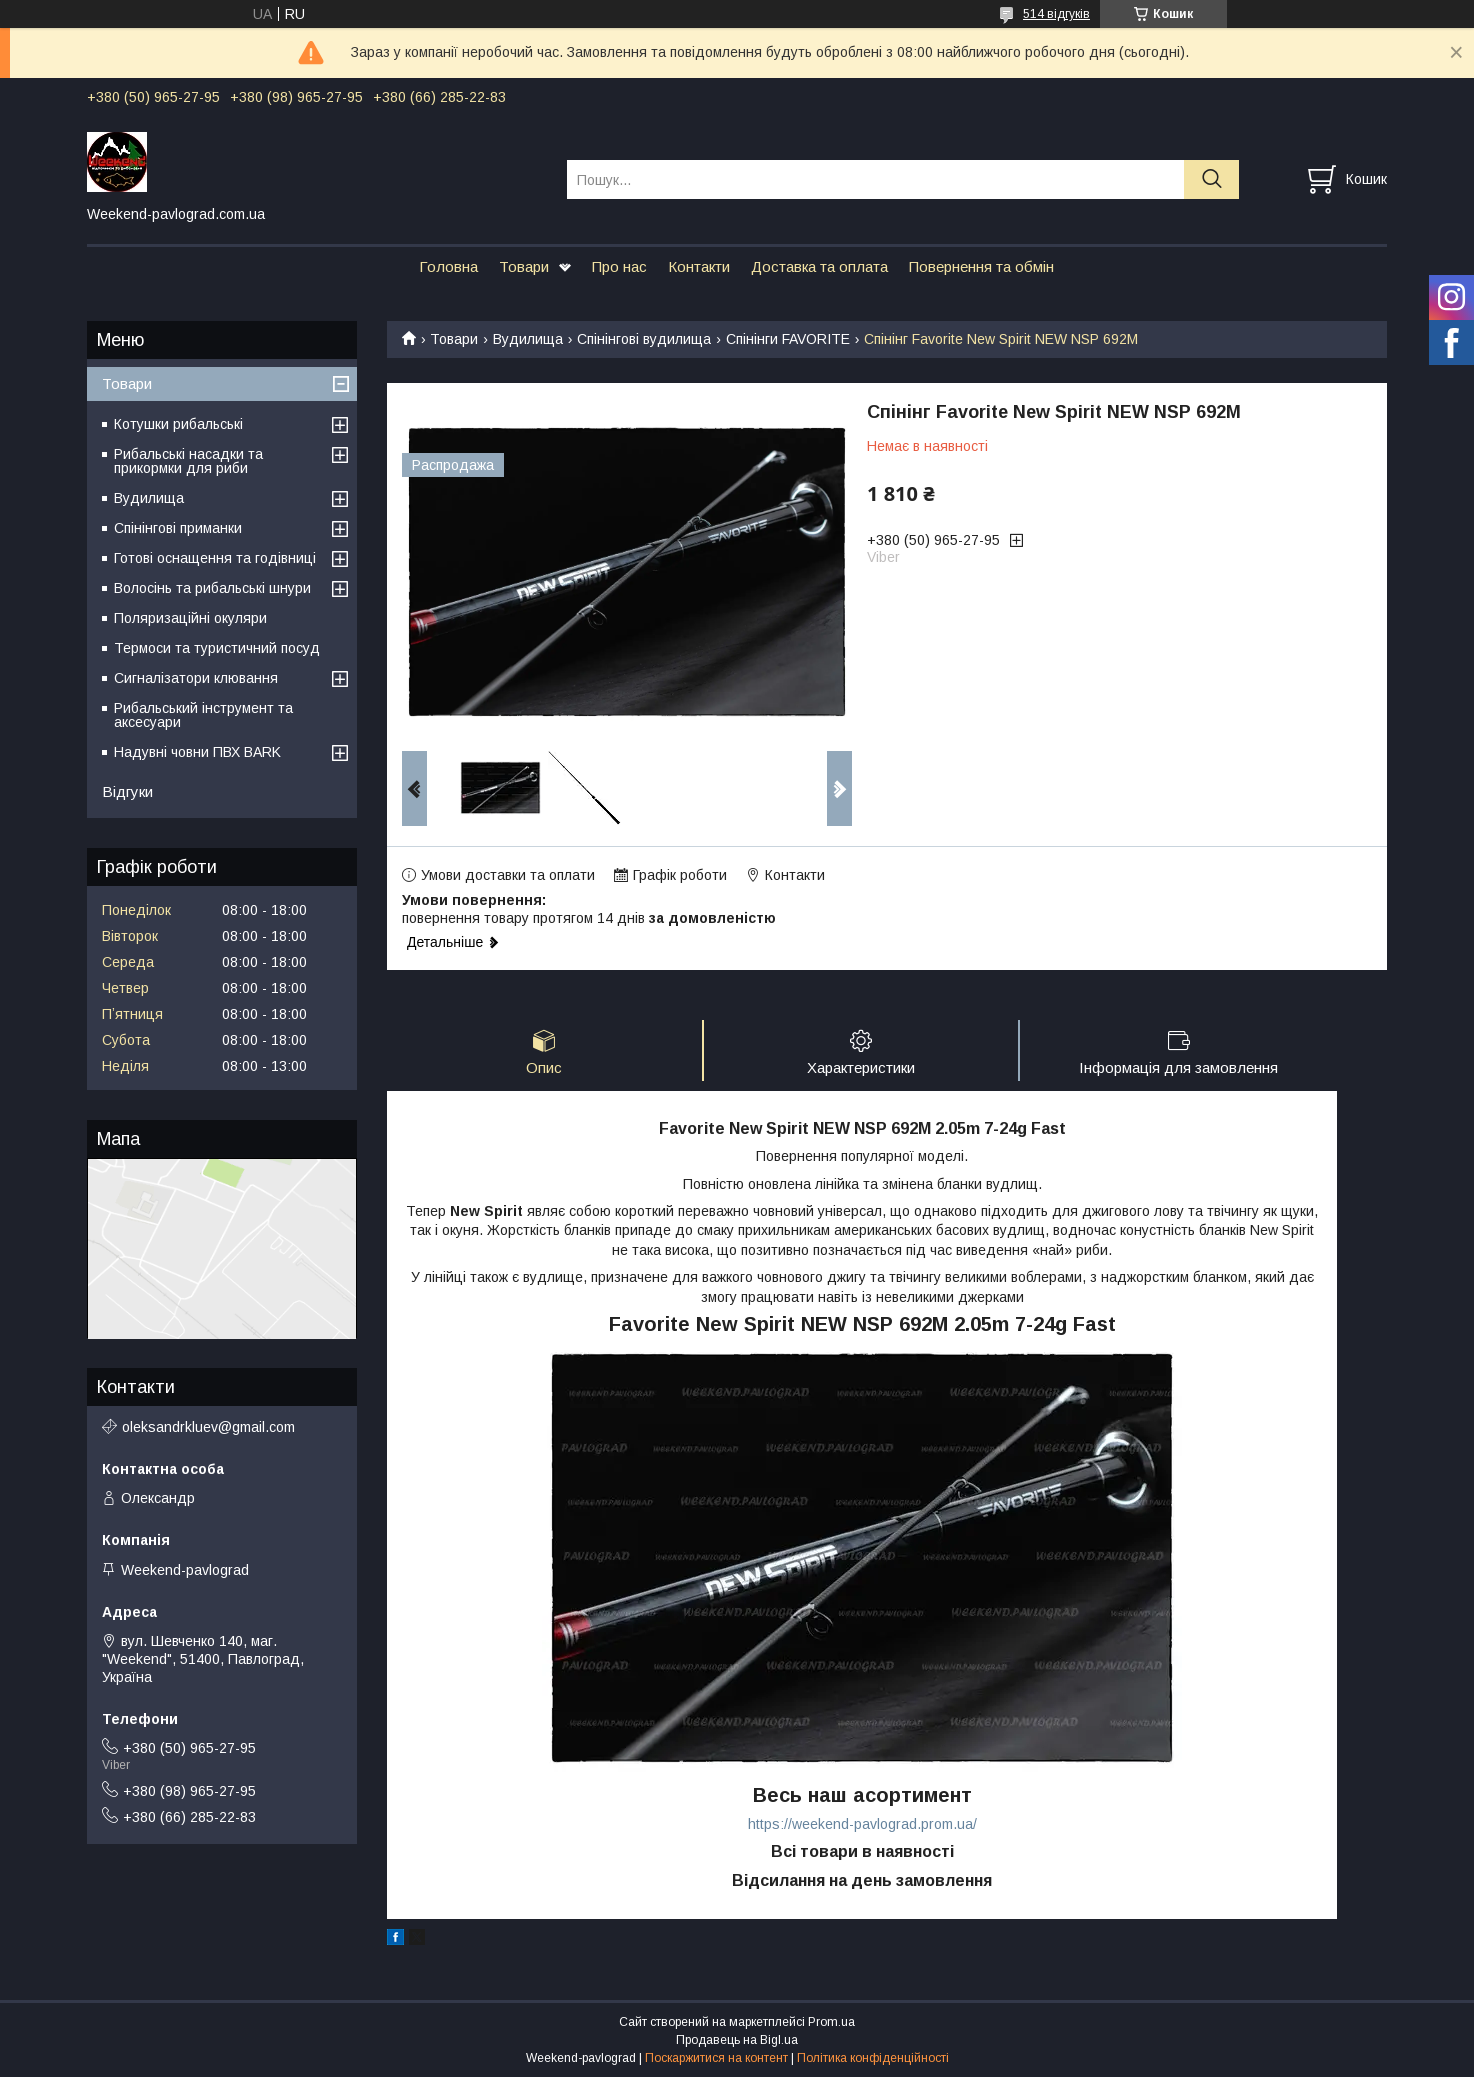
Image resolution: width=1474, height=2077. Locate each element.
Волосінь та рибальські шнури (212, 588)
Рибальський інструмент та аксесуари (203, 715)
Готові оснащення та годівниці (215, 558)
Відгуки (127, 791)
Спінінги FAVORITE (788, 339)
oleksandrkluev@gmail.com (208, 1427)
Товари (524, 266)
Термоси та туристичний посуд (217, 648)
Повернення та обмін (981, 266)
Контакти (699, 266)
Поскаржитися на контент (716, 2058)
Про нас (619, 266)
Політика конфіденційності (873, 2058)
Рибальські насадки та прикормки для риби (188, 461)
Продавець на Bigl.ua (737, 2040)
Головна (448, 266)
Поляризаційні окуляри (190, 618)
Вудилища (528, 339)
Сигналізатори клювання (196, 678)
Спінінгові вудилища (644, 339)
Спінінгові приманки (178, 528)
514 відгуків (1056, 14)
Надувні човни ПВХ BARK (197, 752)
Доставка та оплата (819, 266)
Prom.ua (831, 2022)
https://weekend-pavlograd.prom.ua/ (862, 1824)
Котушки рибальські (178, 424)
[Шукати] (1211, 179)
